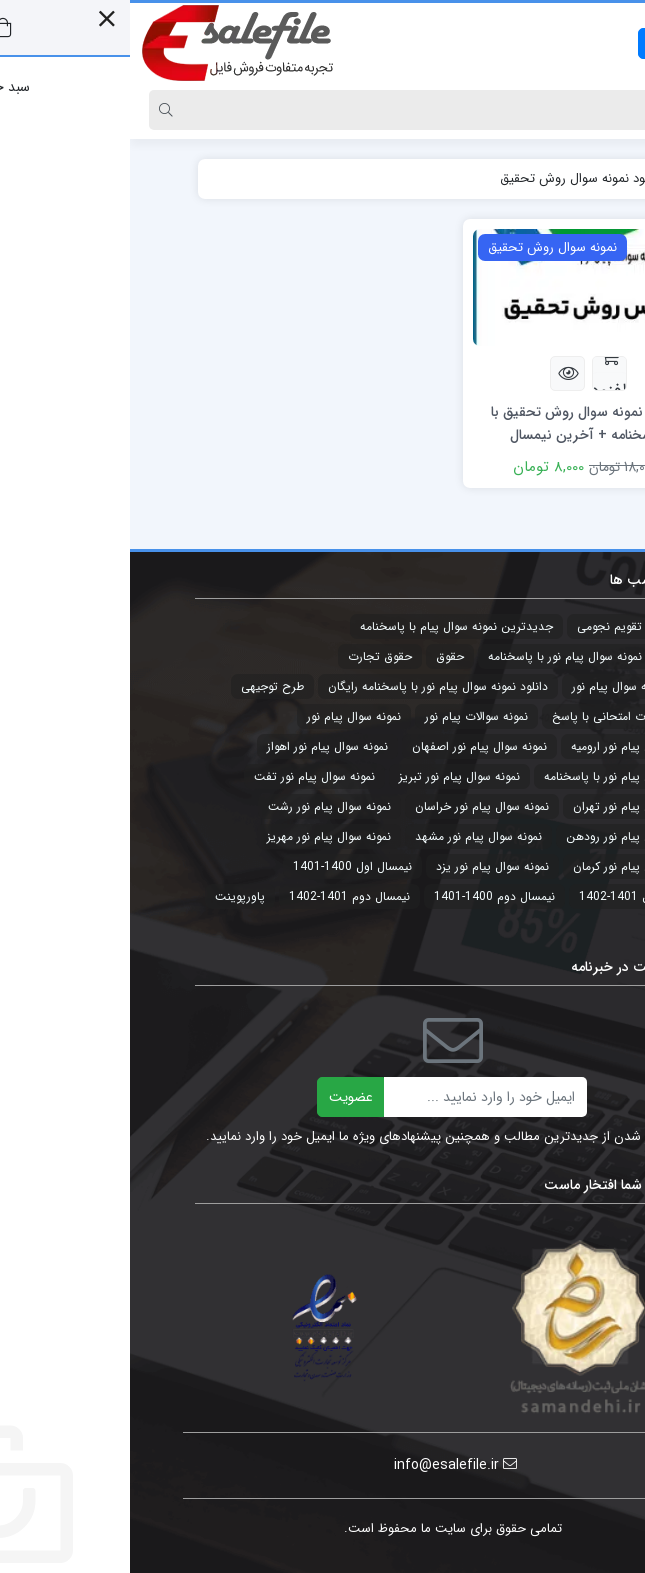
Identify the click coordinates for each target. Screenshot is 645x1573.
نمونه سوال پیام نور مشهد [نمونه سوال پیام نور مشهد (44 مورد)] (348, 836)
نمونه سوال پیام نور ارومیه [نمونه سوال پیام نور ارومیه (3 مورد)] (504, 746)
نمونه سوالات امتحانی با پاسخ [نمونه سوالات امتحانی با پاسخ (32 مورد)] (495, 716)
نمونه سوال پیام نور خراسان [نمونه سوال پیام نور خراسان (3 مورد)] (352, 806)
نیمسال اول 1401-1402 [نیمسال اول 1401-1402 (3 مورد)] (508, 896)
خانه (557, 178)
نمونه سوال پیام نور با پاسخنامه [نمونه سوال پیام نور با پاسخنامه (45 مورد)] (491, 776)
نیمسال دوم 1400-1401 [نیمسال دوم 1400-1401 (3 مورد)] (364, 896)
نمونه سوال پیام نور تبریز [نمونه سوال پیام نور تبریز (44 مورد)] (329, 776)
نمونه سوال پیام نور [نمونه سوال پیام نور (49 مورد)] (224, 716)
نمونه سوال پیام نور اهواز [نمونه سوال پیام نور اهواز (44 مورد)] (197, 746)
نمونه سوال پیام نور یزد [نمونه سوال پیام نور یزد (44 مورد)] (362, 866)
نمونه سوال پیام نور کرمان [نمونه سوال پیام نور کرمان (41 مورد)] (505, 866)
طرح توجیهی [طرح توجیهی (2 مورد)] (142, 686)
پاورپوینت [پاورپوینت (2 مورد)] (110, 896)
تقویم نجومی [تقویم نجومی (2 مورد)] (479, 626)
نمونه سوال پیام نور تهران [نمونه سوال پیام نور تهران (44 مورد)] (505, 806)
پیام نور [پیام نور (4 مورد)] (550, 926)
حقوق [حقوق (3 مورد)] (320, 656)
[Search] (342, 110)
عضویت (221, 1097)
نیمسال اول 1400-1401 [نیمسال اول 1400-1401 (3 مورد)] (222, 866)
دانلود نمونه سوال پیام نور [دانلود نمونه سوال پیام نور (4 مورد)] (505, 686)
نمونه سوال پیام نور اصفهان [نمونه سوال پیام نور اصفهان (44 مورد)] (349, 746)
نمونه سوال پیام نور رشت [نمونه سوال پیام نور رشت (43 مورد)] (199, 806)
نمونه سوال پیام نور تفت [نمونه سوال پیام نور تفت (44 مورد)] (184, 776)
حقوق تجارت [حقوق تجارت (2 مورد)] (250, 656)
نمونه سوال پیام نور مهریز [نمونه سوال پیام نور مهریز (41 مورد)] (199, 836)
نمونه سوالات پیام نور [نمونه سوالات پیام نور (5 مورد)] (346, 716)
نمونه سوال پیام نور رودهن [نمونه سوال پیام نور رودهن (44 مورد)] (502, 836)
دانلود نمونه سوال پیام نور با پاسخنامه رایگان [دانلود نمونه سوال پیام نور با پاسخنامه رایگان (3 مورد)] (308, 686)
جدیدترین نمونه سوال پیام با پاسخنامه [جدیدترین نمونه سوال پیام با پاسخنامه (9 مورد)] (326, 626)
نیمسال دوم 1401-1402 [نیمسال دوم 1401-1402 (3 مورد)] (219, 896)
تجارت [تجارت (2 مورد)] (552, 626)
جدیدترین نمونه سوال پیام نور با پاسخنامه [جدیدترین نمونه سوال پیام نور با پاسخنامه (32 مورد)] (463, 656)
